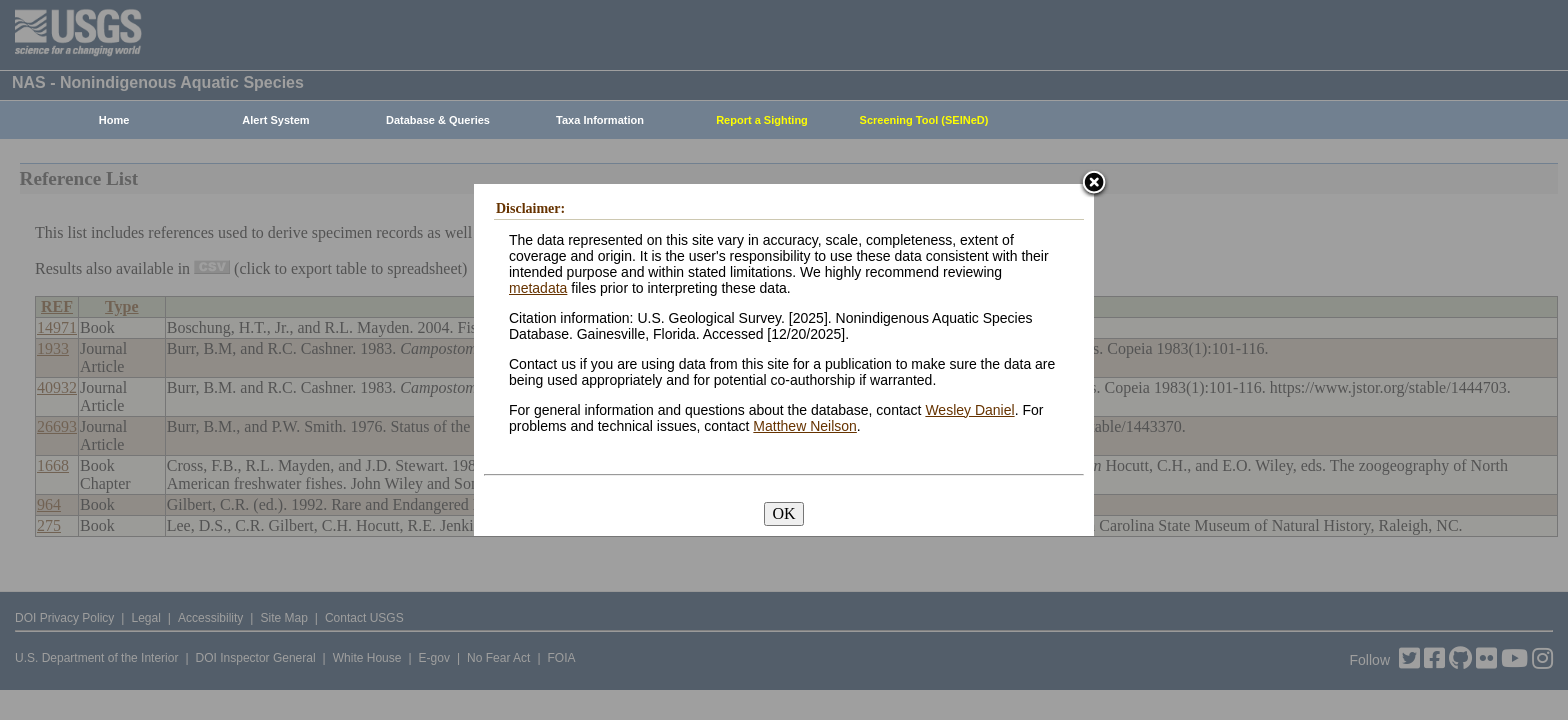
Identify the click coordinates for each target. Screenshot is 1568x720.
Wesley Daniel (969, 410)
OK (783, 513)
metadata (538, 288)
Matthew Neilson (805, 426)
